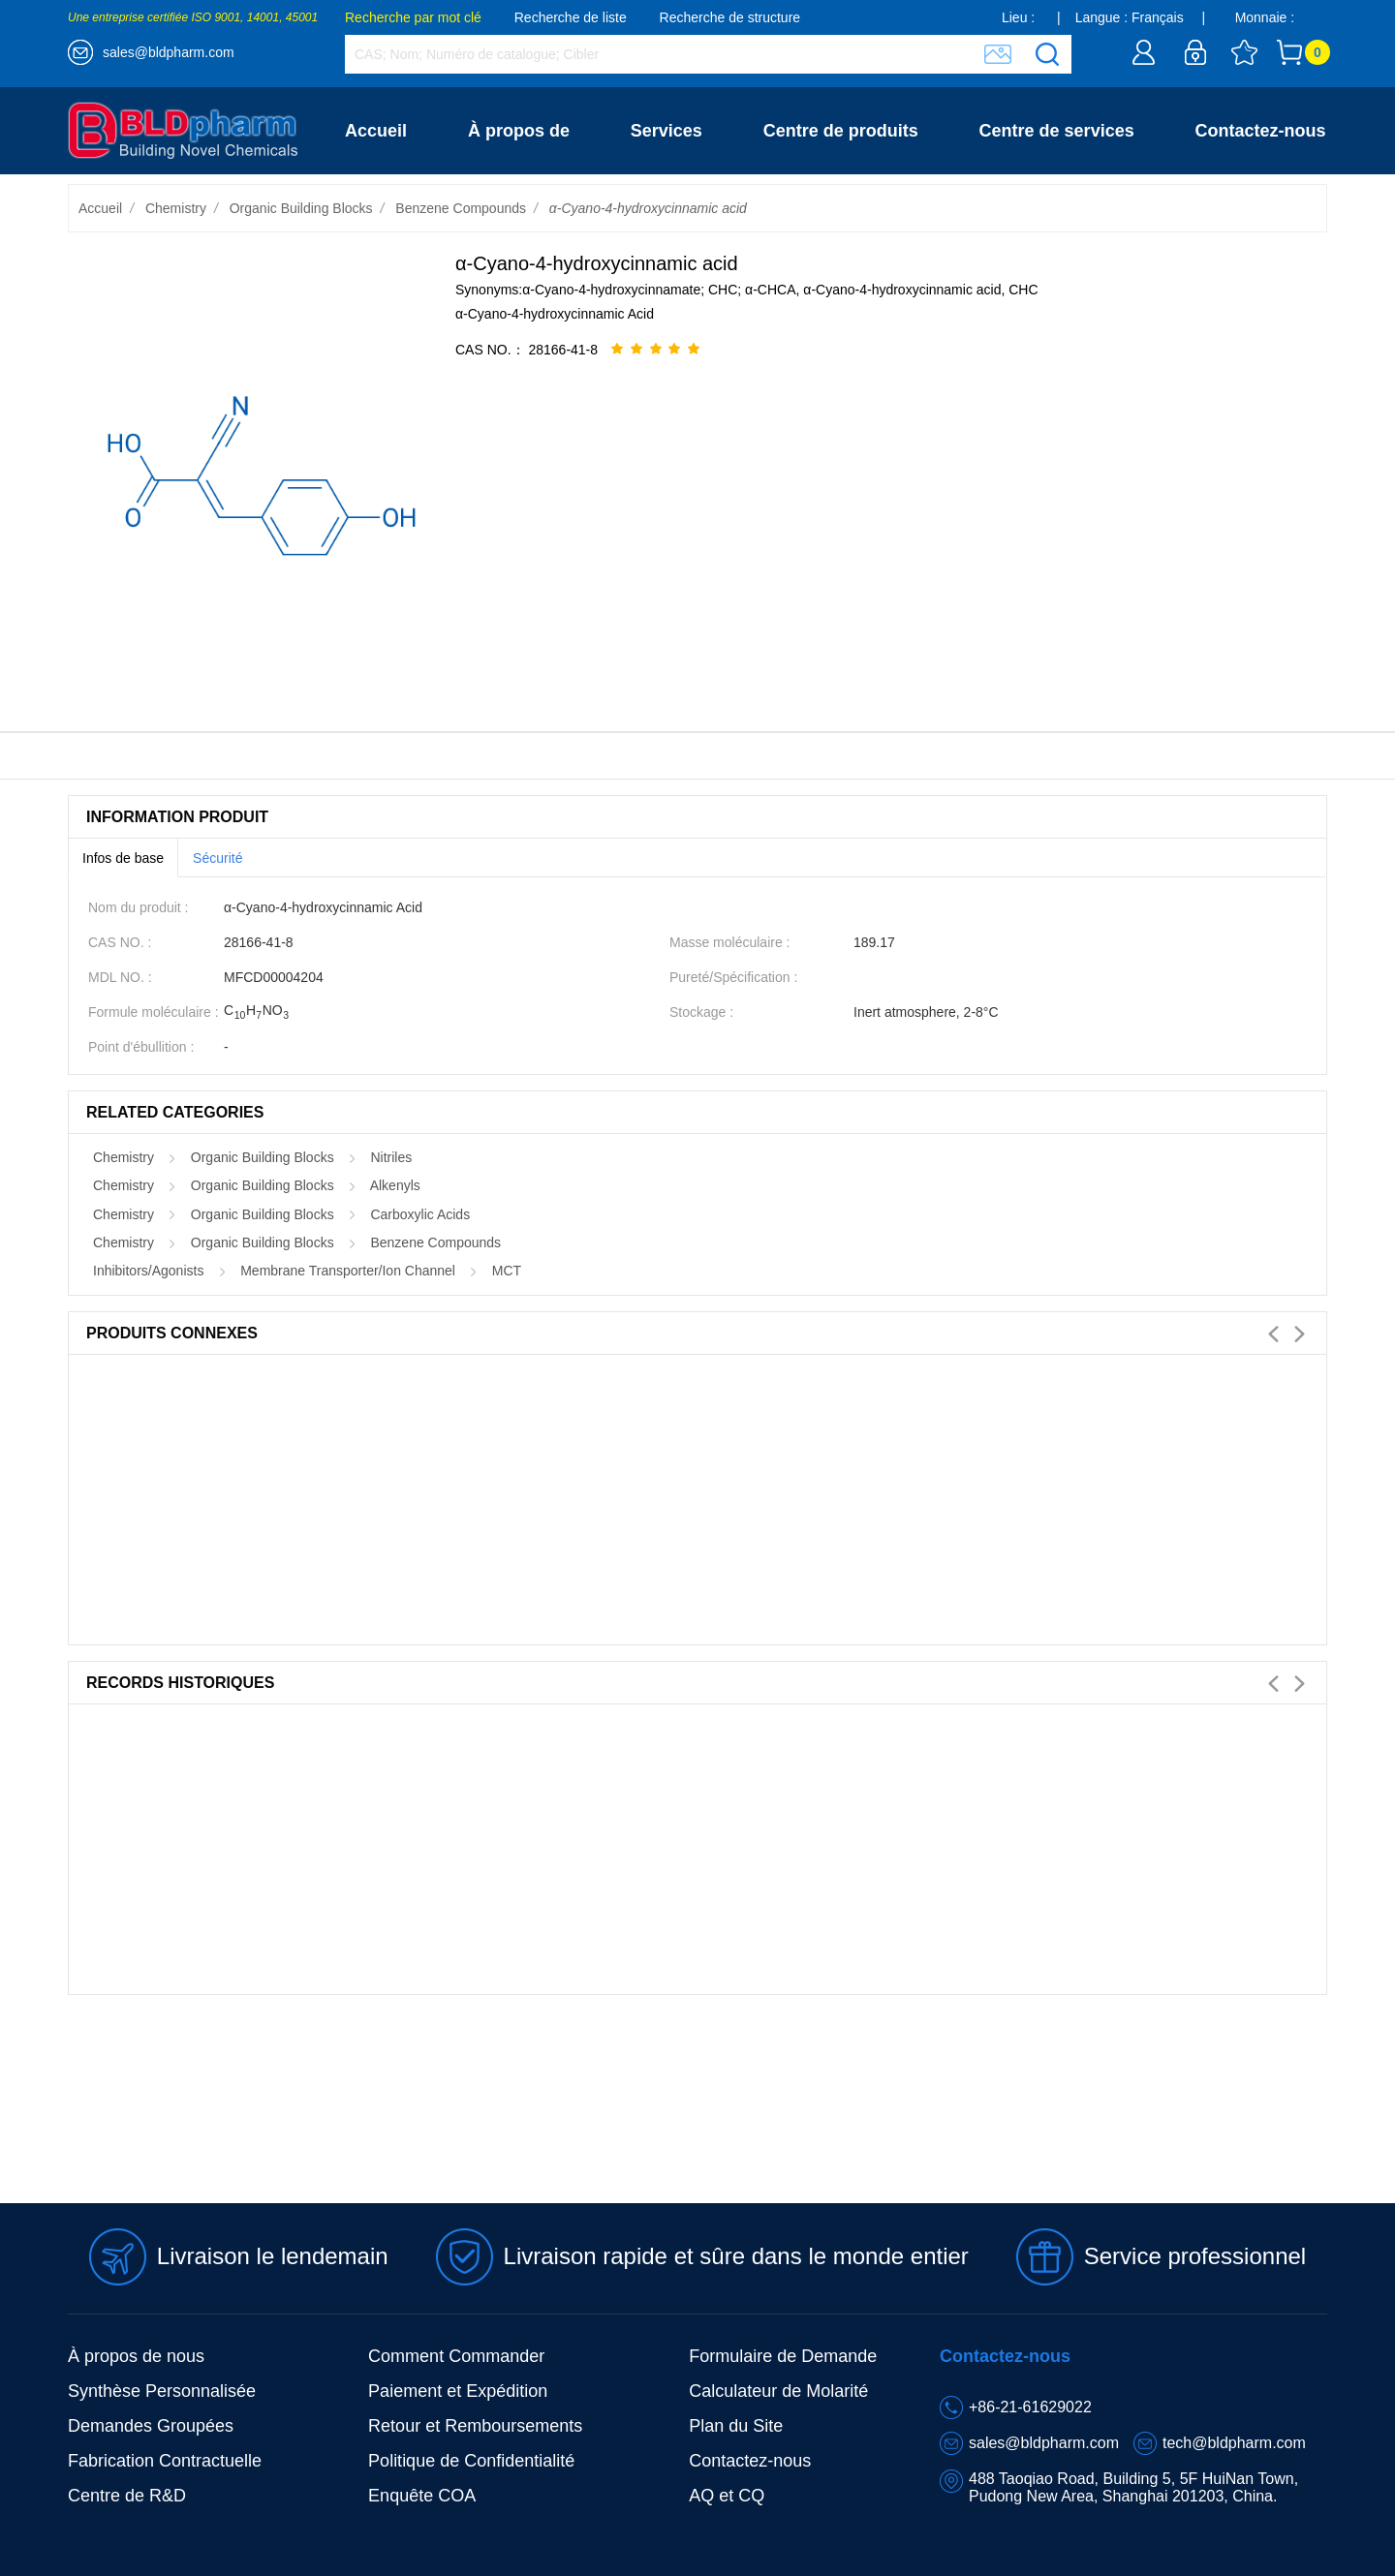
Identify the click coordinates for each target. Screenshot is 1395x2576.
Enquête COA (422, 2495)
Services (666, 130)
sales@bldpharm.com (168, 52)
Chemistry (175, 208)
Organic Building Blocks (301, 208)
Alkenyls (395, 1185)
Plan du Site (736, 2426)
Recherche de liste (570, 17)
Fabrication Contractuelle (165, 2460)
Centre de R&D (127, 2495)
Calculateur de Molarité (778, 2391)
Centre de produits (840, 130)
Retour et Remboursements (475, 2426)
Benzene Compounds (460, 208)
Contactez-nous (1260, 130)
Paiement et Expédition (457, 2391)
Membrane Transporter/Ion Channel (347, 1270)
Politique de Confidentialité (471, 2460)
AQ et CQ (726, 2495)
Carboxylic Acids (420, 1214)
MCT (506, 1270)
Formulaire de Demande (783, 2356)
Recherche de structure (730, 17)
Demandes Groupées (150, 2426)
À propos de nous (136, 2356)
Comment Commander (456, 2356)
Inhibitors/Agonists (148, 1270)
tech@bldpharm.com (1234, 2443)
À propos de (519, 130)
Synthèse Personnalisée (162, 2391)
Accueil (376, 130)
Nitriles (391, 1157)
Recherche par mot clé (413, 17)
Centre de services (1056, 130)
